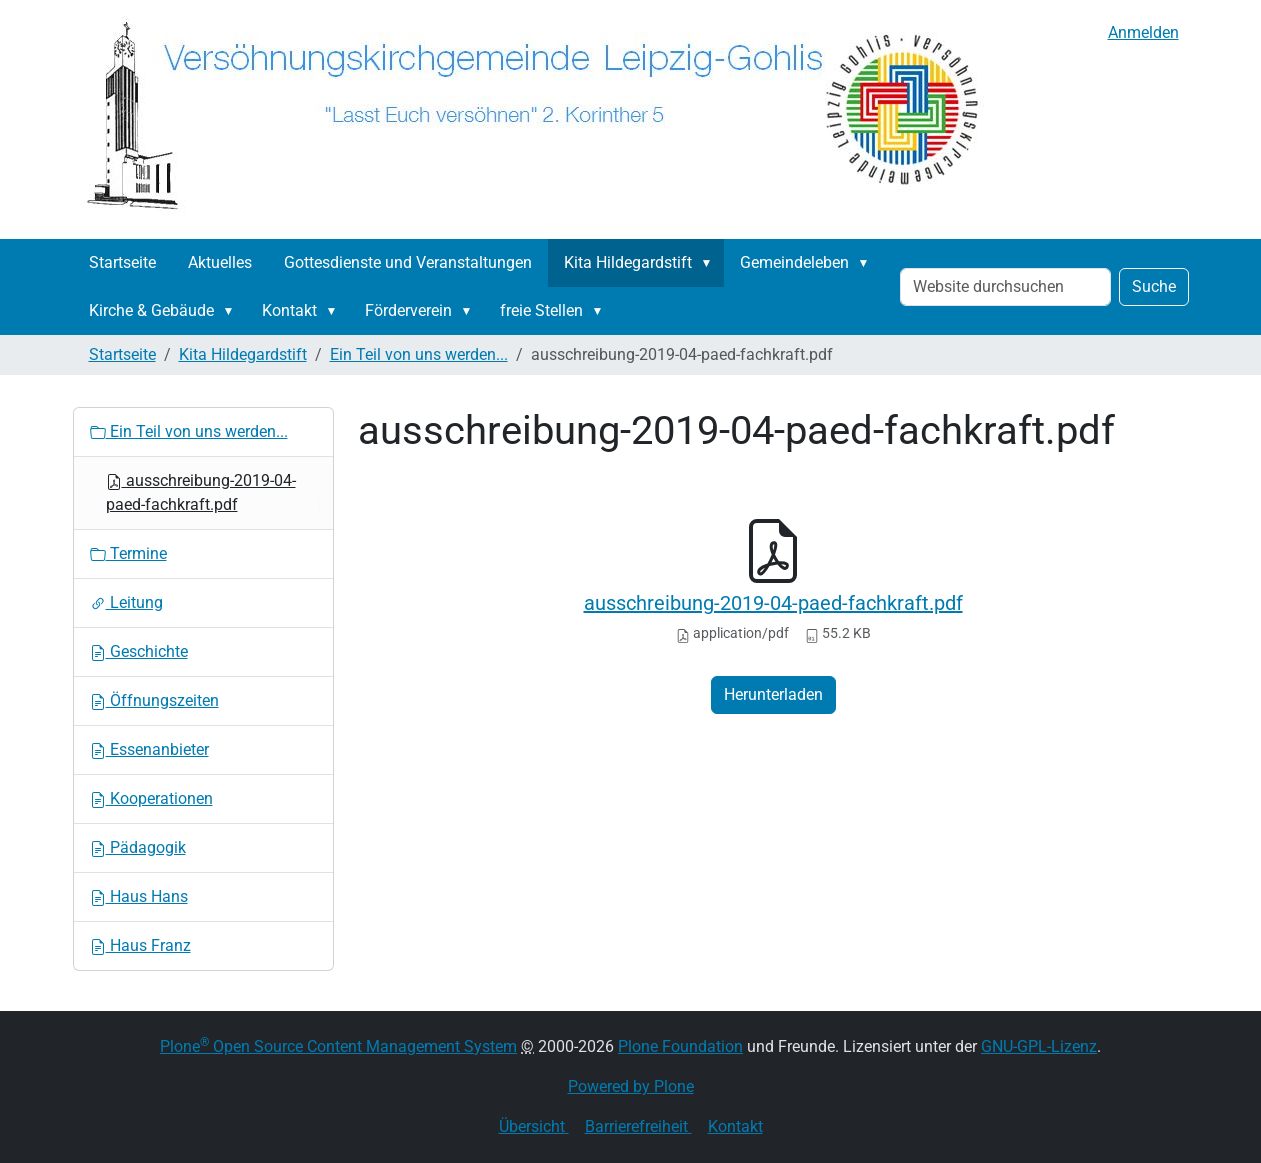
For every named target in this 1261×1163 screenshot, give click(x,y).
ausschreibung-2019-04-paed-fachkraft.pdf (773, 603)
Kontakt (289, 310)
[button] (711, 263)
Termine (128, 553)
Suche (1154, 286)
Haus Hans (139, 896)
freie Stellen (541, 310)
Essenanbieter (149, 749)
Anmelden (1143, 32)
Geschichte (139, 651)
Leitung (126, 602)
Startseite (122, 262)
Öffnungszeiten (154, 700)
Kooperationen (151, 798)
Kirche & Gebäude (151, 310)
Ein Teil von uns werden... (419, 354)
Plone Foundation (680, 1046)
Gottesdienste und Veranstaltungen (408, 262)
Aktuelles (220, 262)
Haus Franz (140, 945)
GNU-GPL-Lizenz (1039, 1046)
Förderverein (408, 310)
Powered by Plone (631, 1086)
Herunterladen (773, 694)
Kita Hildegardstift (628, 262)
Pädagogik (138, 847)
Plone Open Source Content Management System (338, 1046)
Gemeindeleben (794, 262)
